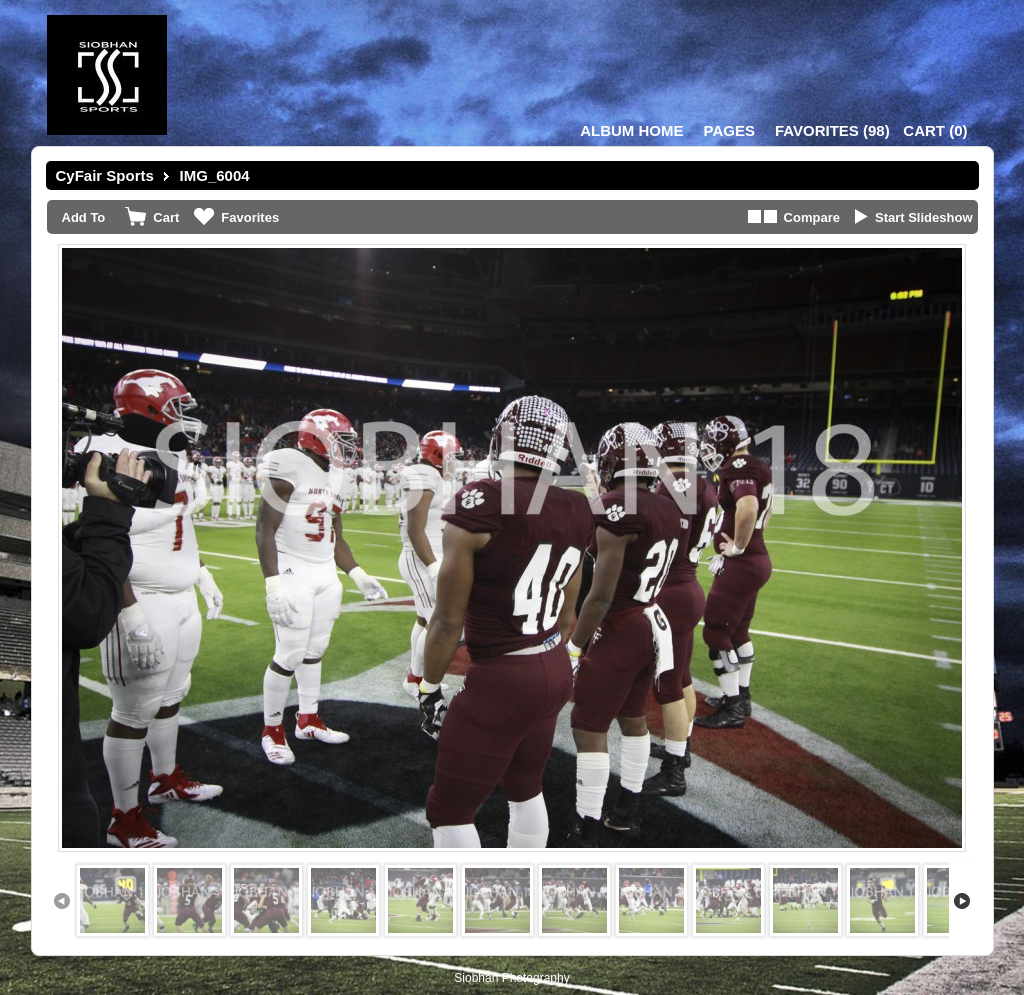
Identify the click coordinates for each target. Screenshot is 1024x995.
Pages (729, 130)
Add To (84, 217)
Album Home (631, 130)
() (832, 130)
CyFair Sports (105, 175)
